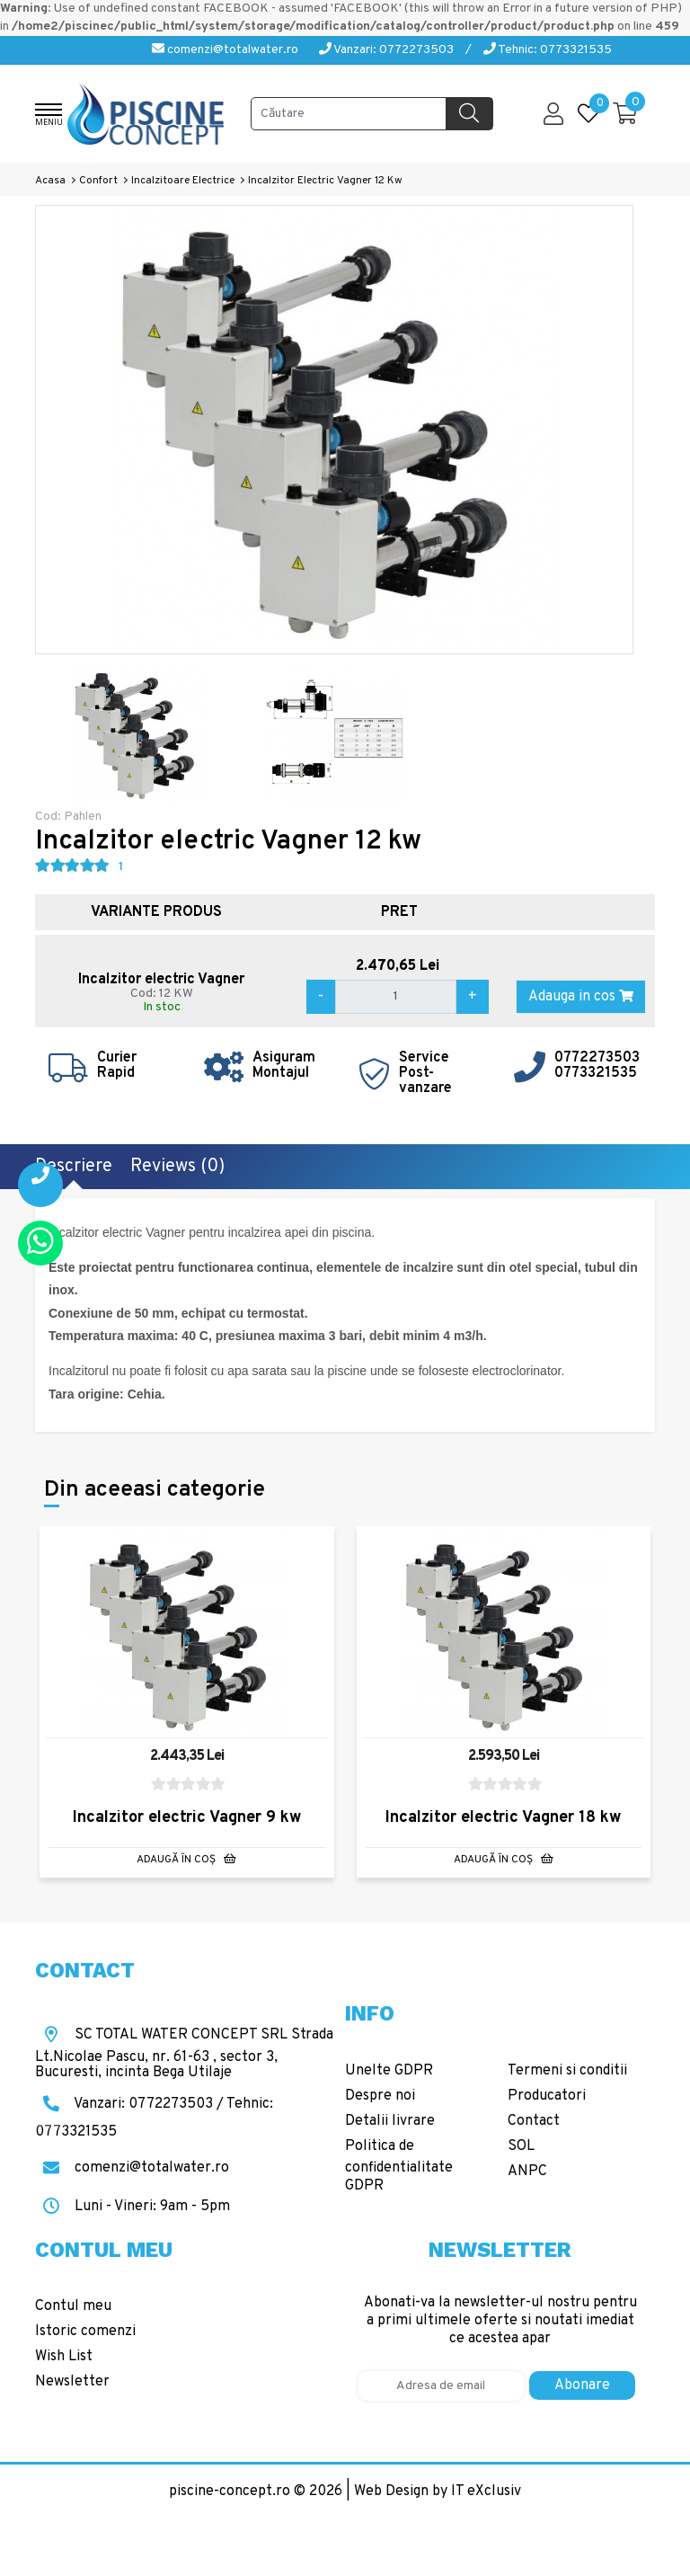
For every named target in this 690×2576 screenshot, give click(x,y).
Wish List (64, 2357)
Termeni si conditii (567, 2071)
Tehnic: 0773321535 (547, 50)
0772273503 (597, 1058)
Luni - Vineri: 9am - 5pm (132, 2207)
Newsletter (72, 2382)
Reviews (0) (177, 1167)
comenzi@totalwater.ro (225, 50)
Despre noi (380, 2096)
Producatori (547, 2096)
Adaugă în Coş (186, 1859)
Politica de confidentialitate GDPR (399, 2166)
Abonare (582, 2385)
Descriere (73, 1167)
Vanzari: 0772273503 (386, 50)
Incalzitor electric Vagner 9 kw (187, 1818)
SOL (521, 2146)
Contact (534, 2121)
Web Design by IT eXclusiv (437, 2491)
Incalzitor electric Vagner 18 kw (503, 1818)
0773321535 (595, 1073)
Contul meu (73, 2306)
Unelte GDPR (389, 2071)
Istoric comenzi (85, 2332)
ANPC (527, 2172)
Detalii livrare (390, 2121)
